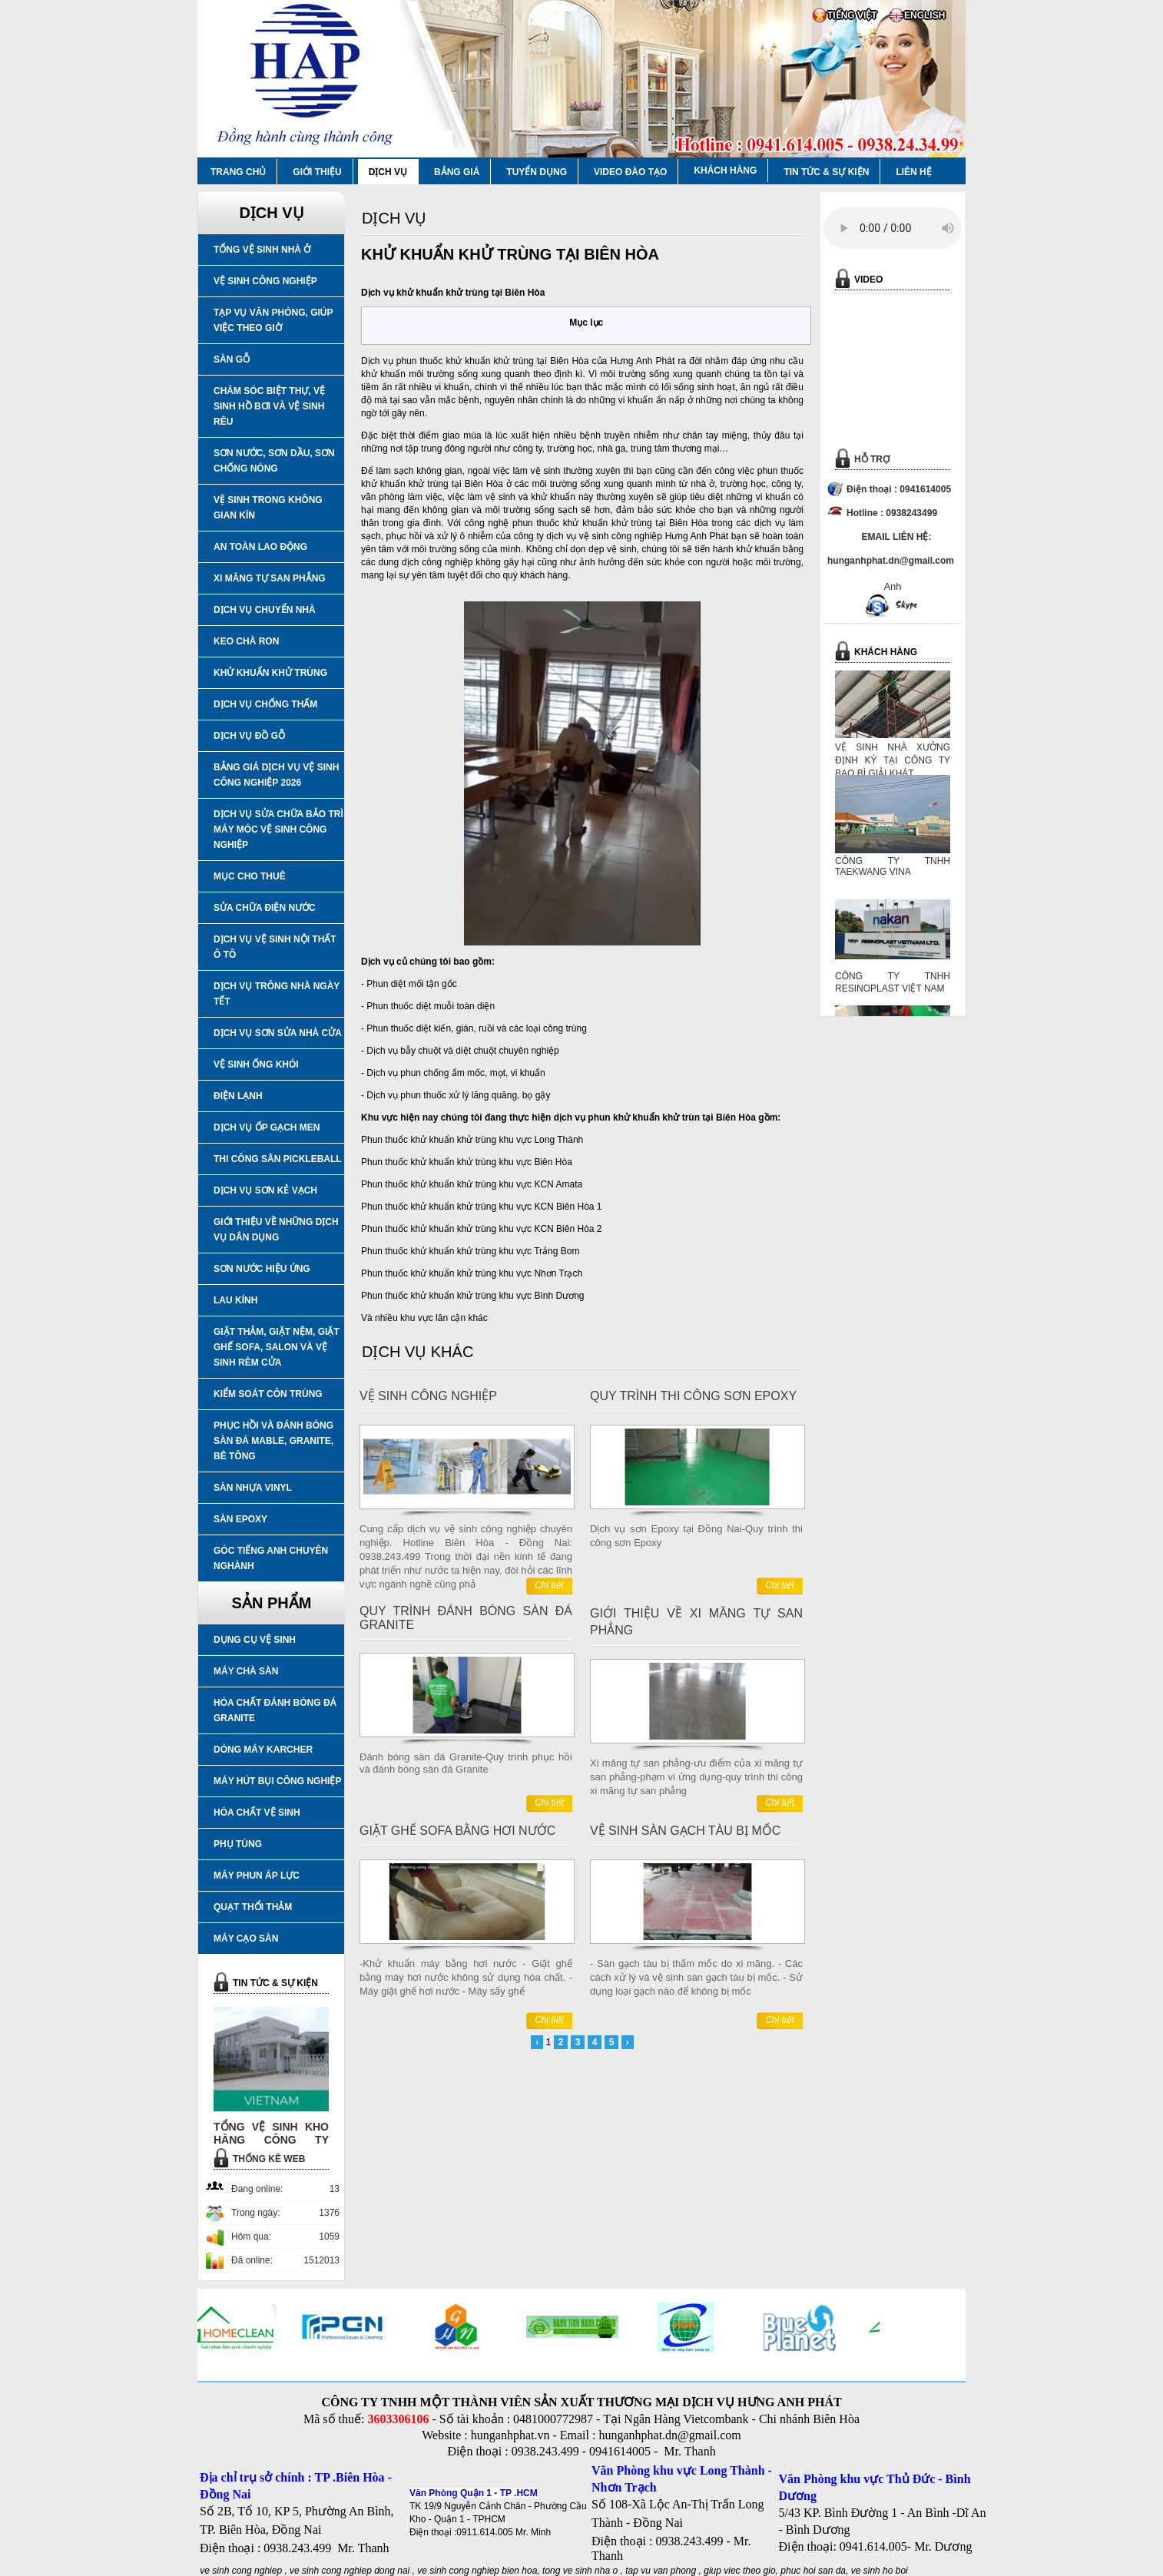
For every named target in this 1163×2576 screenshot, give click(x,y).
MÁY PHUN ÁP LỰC (257, 1875)
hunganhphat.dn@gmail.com (669, 2435)
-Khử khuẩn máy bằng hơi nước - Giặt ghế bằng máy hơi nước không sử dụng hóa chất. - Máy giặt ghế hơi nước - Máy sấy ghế (466, 1977)
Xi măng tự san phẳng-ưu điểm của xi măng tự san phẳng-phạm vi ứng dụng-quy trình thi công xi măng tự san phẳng (696, 1776)
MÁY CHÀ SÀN (246, 1671)
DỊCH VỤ (388, 172)
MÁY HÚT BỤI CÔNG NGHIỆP (277, 1781)
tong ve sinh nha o (580, 2570)
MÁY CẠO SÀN (246, 1938)
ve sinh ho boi (879, 2570)
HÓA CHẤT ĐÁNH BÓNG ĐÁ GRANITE (275, 1710)
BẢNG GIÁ (456, 172)
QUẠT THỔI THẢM (253, 1907)
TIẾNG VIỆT (852, 15)
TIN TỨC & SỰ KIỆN (826, 172)
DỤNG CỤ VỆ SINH (255, 1639)
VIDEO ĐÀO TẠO (630, 172)
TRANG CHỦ (238, 172)
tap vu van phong (661, 2570)
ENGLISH (924, 15)
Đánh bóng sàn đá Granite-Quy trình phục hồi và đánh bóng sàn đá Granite (466, 1763)
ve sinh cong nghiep (241, 2570)
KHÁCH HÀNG (725, 170)
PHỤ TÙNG (238, 1844)
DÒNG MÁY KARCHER (263, 1749)
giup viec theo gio (739, 2570)
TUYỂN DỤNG (536, 172)
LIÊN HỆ (913, 172)
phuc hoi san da (813, 2570)
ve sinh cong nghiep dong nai (349, 2570)
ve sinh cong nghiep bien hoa (477, 2570)
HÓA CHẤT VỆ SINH (257, 1812)
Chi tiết (549, 1585)
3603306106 (398, 2418)
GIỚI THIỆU (317, 172)
